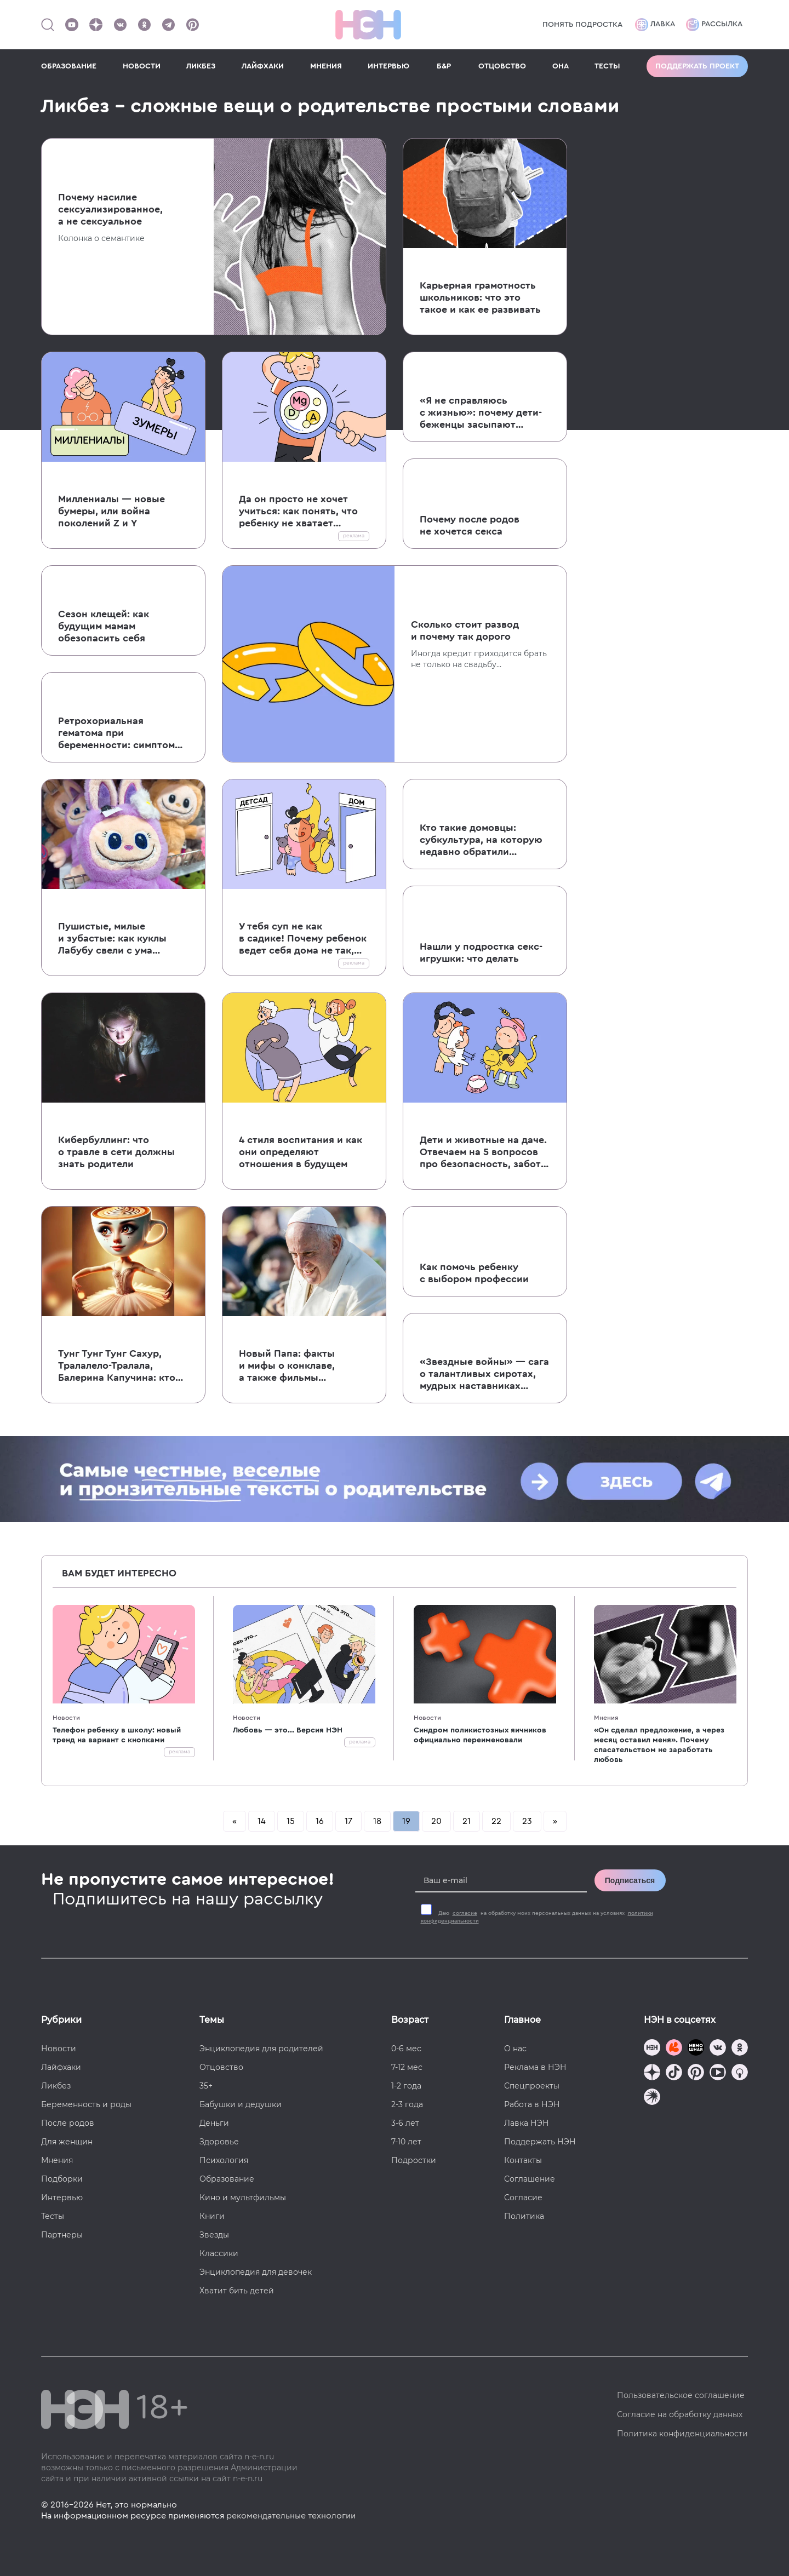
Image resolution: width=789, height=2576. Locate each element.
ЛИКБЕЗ (200, 66)
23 (527, 1821)
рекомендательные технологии (291, 2515)
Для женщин (67, 2142)
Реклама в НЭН (535, 2067)
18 (377, 1821)
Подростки (413, 2160)
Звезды (214, 2235)
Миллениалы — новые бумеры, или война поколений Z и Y (111, 511)
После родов (67, 2123)
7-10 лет (406, 2142)
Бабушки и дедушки (240, 2104)
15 (291, 1821)
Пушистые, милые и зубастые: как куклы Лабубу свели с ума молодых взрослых (112, 938)
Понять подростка (582, 24)
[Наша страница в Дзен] (95, 24)
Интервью (62, 2197)
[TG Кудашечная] (674, 2048)
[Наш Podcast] (739, 2073)
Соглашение (529, 2179)
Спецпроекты (531, 2086)
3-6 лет (405, 2123)
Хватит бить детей (236, 2291)
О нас (515, 2048)
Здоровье (219, 2142)
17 (348, 1821)
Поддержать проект (697, 66)
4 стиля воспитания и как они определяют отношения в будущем (300, 1152)
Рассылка (714, 24)
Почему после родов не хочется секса (469, 525)
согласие (465, 1913)
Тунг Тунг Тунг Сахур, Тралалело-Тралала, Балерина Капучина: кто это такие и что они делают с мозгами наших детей (118, 1366)
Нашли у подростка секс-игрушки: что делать (481, 952)
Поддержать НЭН (540, 2142)
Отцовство (221, 2067)
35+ (206, 2086)
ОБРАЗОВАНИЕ (68, 66)
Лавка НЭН (526, 2123)
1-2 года (406, 2086)
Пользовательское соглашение (681, 2395)
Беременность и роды (86, 2104)
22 (496, 1821)
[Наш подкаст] (652, 2098)
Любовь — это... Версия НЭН (287, 1730)
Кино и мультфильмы (242, 2197)
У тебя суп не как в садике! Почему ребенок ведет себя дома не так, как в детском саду (303, 938)
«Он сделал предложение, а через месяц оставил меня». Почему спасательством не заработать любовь (659, 1745)
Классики (218, 2253)
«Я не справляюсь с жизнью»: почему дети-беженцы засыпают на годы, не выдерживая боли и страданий (481, 413)
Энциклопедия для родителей (261, 2048)
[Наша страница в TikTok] (674, 2073)
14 (262, 1821)
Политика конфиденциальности (682, 2434)
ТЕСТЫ (607, 66)
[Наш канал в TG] (652, 2048)
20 (436, 1821)
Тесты (52, 2216)
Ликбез (56, 2086)
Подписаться (630, 1880)
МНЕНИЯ (326, 66)
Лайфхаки (61, 2067)
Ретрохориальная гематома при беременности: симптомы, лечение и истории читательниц (121, 733)
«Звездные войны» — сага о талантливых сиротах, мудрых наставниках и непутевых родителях (484, 1374)
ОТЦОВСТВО (502, 66)
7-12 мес (406, 2067)
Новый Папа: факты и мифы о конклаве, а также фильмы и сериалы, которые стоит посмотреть (303, 1366)
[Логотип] (368, 24)
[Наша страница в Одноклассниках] (144, 24)
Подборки (62, 2179)
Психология (223, 2160)
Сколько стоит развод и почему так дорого (465, 630)
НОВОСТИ (142, 66)
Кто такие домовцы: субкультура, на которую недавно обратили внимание (481, 840)
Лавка (655, 24)
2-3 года (407, 2104)
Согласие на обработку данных (679, 2414)
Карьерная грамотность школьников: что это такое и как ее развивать (480, 297)
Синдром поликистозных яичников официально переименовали (480, 1735)
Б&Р (444, 66)
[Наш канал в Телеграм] (168, 24)
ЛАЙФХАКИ (263, 66)
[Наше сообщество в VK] (120, 24)
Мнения (606, 1717)
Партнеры (62, 2235)
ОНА (560, 66)
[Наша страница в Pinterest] (192, 24)
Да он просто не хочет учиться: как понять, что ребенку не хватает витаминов (298, 511)
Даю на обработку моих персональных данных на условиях (537, 1917)
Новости (66, 1717)
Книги (212, 2216)
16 (320, 1821)
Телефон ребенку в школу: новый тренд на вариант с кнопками (117, 1735)
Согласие (523, 2197)
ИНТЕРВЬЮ (388, 66)
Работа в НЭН (532, 2104)
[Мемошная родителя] (696, 2048)
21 (466, 1821)
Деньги (214, 2123)
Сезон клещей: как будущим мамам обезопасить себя (103, 626)
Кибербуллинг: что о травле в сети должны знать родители (116, 1152)
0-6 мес (406, 2048)
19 (406, 1821)
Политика (524, 2216)
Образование (226, 2179)
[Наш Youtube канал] (71, 24)
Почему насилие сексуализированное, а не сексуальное (110, 209)
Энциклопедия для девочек (255, 2272)
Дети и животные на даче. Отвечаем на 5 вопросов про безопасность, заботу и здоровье (483, 1152)
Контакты (523, 2160)
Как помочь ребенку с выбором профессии (474, 1273)
